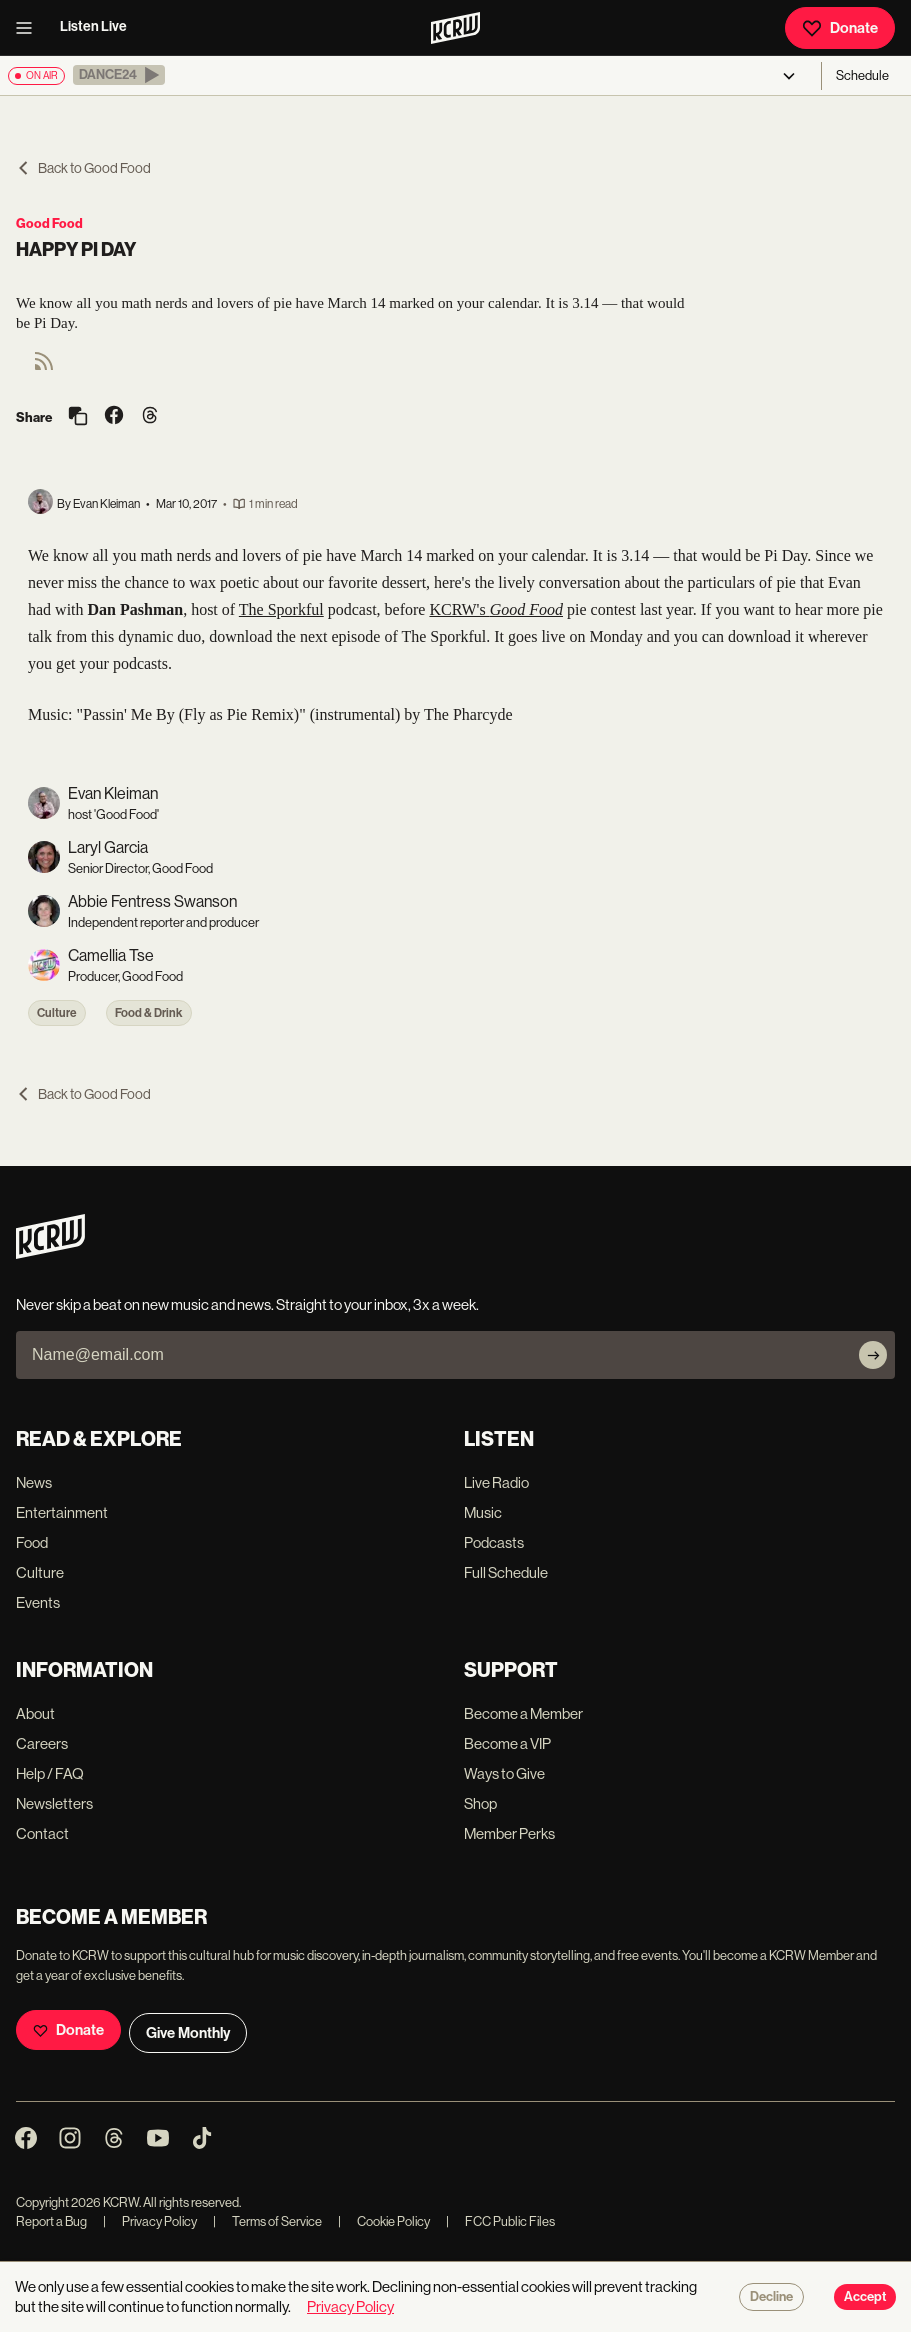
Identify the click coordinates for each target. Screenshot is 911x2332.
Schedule (862, 75)
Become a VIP (507, 1743)
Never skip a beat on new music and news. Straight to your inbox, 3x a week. (247, 1304)
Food (32, 1542)
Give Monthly (188, 2033)
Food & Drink (149, 1013)
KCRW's (496, 609)
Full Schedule (506, 1572)
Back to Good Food (83, 168)
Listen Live (93, 26)
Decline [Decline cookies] (771, 2297)
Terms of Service (267, 2221)
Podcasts (494, 1542)
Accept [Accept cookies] (865, 2297)
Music (483, 1512)
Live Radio (496, 1482)
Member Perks (509, 1833)
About (35, 1713)
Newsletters (54, 1803)
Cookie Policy (384, 2221)
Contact (42, 1833)
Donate (840, 28)
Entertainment (62, 1512)
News (34, 1482)
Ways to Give (504, 1773)
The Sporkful (281, 609)
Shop (480, 1803)
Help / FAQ (50, 1773)
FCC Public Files (500, 2221)
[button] (119, 75)
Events (38, 1602)
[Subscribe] (873, 1355)
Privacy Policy (150, 2221)
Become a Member (523, 1713)
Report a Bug (51, 2221)
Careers (42, 1743)
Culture (57, 1013)
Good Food (49, 223)
